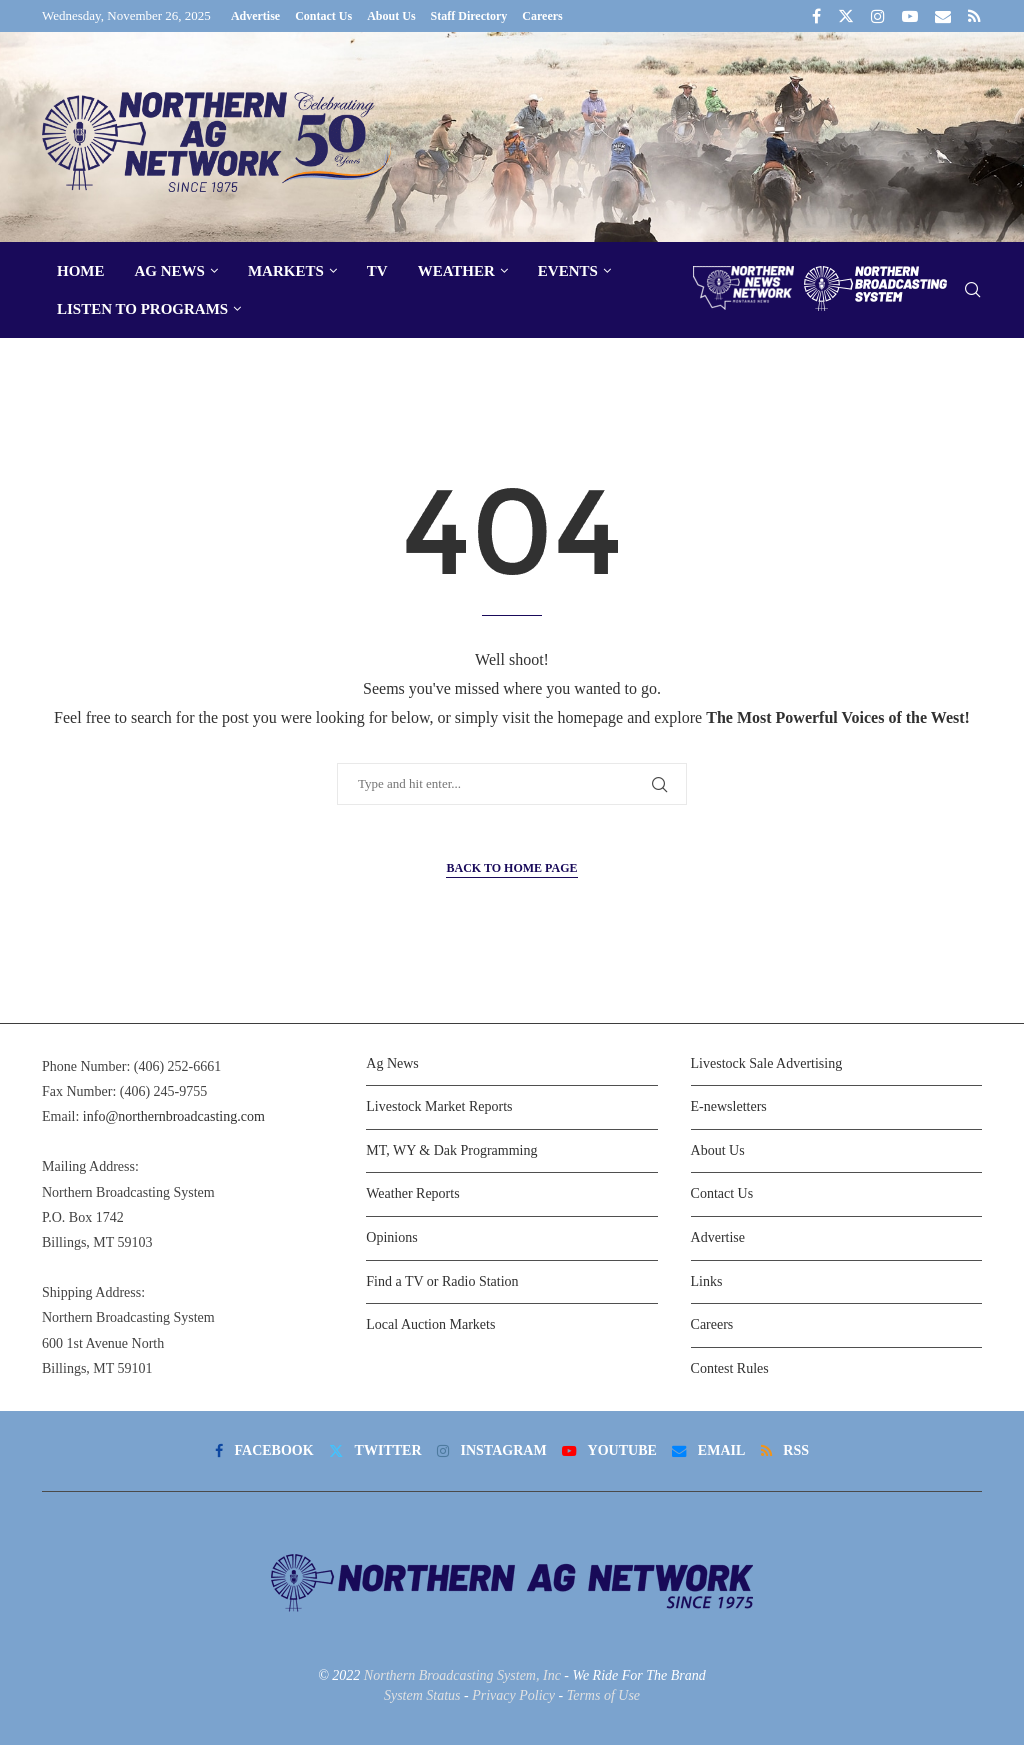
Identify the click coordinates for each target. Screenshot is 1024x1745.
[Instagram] (878, 16)
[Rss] (974, 16)
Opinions (391, 1237)
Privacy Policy (513, 1695)
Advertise (255, 16)
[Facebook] (816, 16)
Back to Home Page (511, 868)
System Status (422, 1695)
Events (568, 271)
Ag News (170, 271)
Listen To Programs (142, 309)
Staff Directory (469, 16)
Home (81, 271)
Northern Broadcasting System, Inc (462, 1675)
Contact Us (323, 16)
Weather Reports (412, 1193)
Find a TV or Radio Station (442, 1281)
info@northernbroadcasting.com (174, 1116)
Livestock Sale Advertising (767, 1063)
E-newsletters (729, 1106)
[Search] (972, 290)
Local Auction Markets (430, 1324)
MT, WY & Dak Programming (451, 1150)
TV (377, 271)
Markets (286, 271)
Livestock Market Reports (439, 1106)
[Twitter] (846, 16)
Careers (542, 16)
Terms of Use (603, 1695)
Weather (456, 271)
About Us (391, 16)
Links (707, 1281)
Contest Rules (730, 1368)
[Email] (943, 16)
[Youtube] (910, 16)
